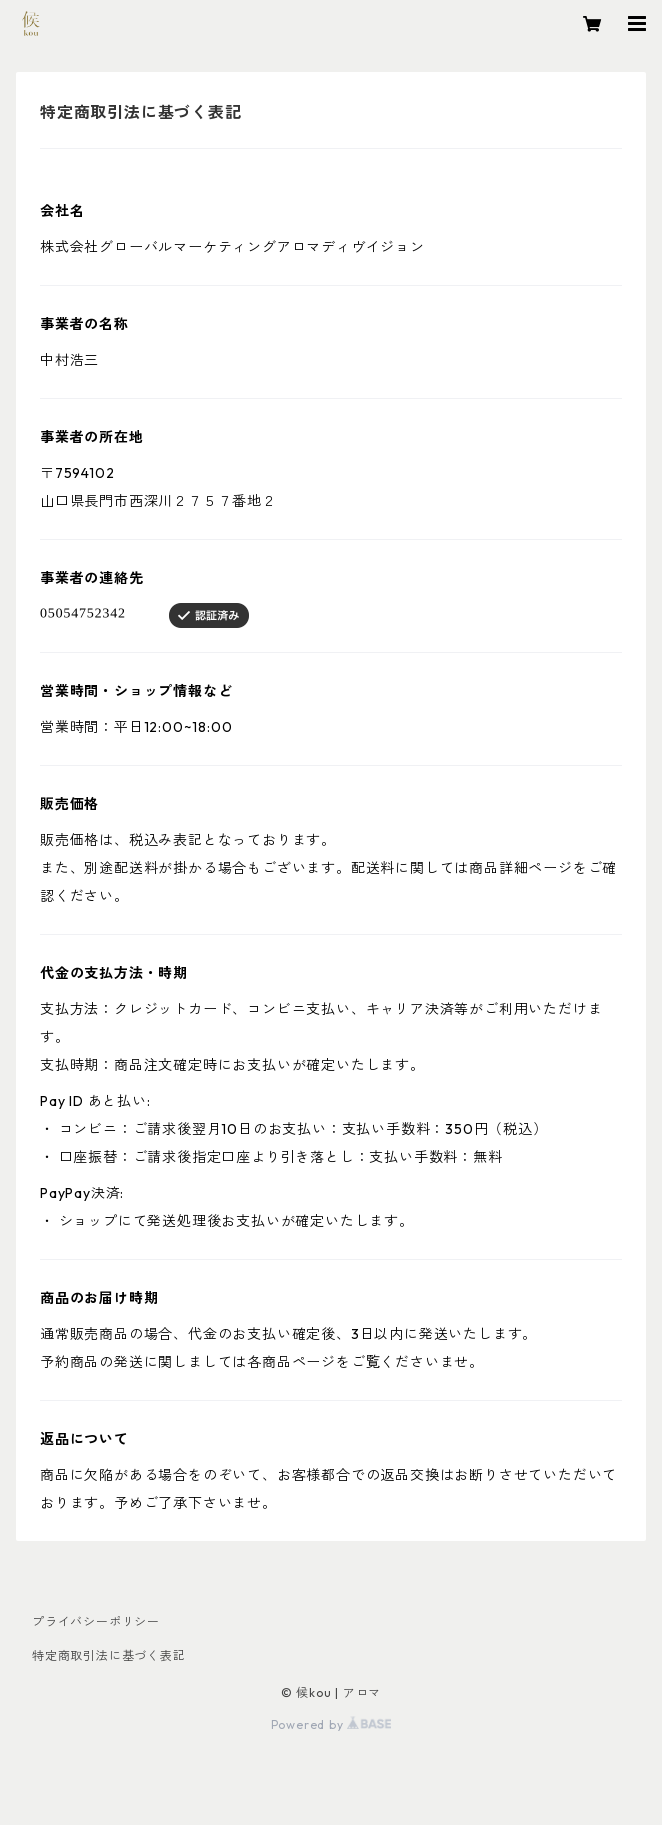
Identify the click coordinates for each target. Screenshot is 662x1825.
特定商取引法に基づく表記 (109, 1655)
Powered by (331, 1724)
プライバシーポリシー (96, 1621)
